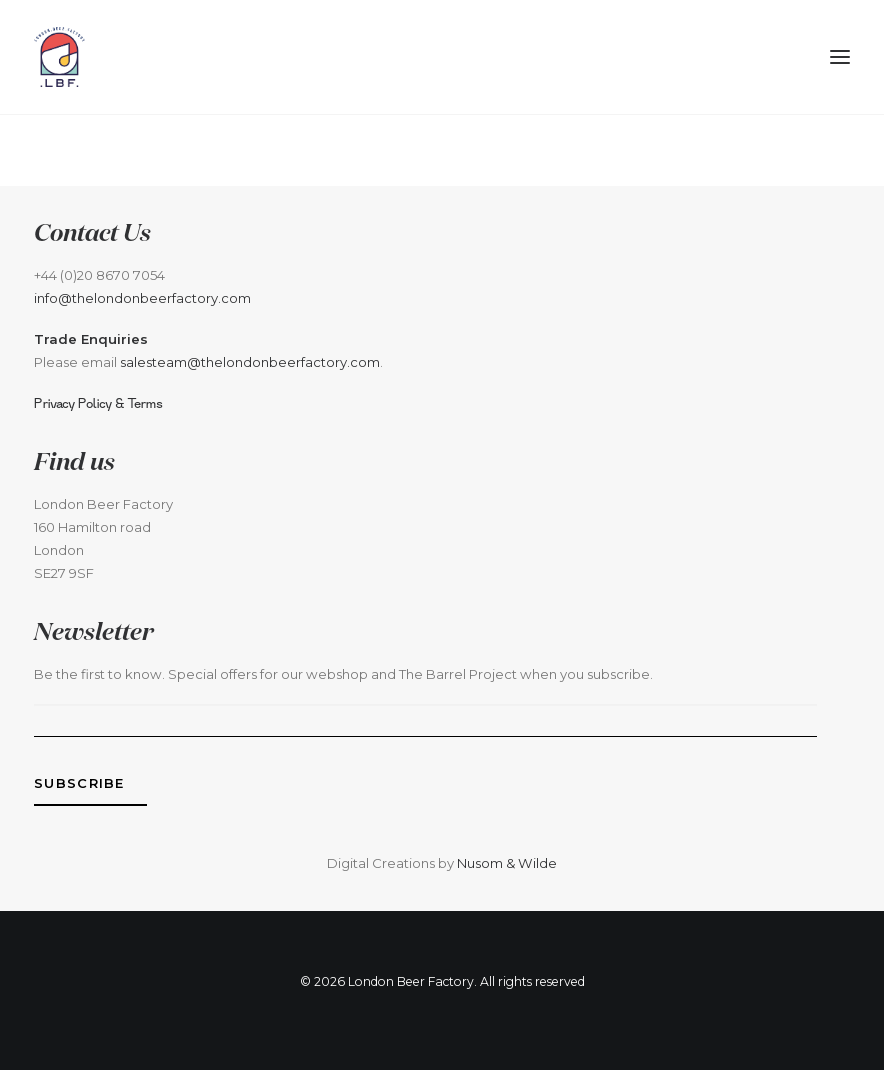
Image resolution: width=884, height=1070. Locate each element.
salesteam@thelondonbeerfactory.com (250, 362)
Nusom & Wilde (507, 863)
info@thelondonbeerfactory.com (142, 298)
